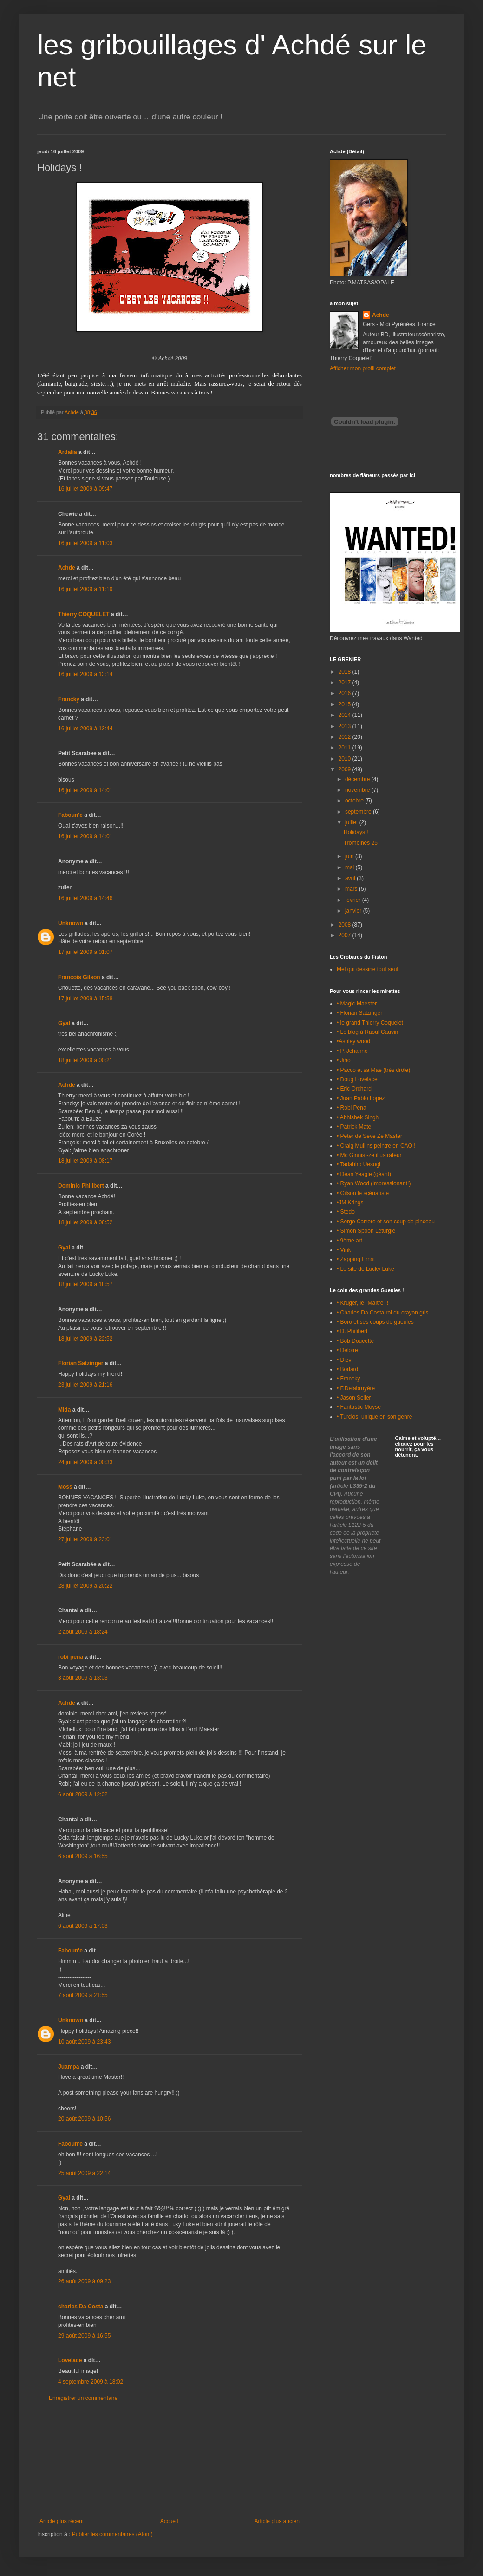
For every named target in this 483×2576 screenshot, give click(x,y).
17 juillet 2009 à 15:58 (85, 998)
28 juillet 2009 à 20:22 (85, 1586)
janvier (354, 910)
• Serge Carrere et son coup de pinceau (386, 1221)
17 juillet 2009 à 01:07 (85, 952)
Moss (65, 1487)
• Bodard (347, 1369)
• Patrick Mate (354, 1127)
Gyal (64, 1023)
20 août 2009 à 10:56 (84, 2119)
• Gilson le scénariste (363, 1193)
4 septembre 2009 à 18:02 (90, 2382)
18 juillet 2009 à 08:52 (85, 1222)
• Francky (348, 1378)
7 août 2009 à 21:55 (83, 1995)
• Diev (344, 1360)
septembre (359, 811)
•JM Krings (350, 1202)
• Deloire (347, 1350)
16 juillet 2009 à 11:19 (85, 589)
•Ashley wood (353, 1041)
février (353, 900)
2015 (345, 704)
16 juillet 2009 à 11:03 (85, 543)
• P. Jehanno (352, 1051)
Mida (64, 1409)
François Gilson (79, 977)
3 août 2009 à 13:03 (83, 1678)
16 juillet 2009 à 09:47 (85, 489)
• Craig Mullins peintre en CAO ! (376, 1146)
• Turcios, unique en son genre (374, 1416)
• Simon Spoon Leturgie (366, 1231)
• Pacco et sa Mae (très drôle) (373, 1070)
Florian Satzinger (80, 1363)
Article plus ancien (277, 2521)
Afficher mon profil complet (363, 368)
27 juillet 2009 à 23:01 (85, 1539)
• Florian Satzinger (359, 1013)
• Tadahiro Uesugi (358, 1164)
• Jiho (344, 1060)
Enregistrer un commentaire (83, 2398)
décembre (358, 779)
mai (350, 867)
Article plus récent (61, 2521)
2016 (345, 693)
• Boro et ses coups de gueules (375, 1322)
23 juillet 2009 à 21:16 (85, 1384)
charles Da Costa (80, 2306)
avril (351, 878)
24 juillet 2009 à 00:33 (85, 1462)
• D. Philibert (352, 1331)
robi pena (70, 1657)
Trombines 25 (361, 843)
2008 (345, 924)
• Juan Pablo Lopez (361, 1098)
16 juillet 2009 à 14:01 (85, 790)
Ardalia (67, 452)
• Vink (344, 1250)
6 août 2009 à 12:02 (83, 1794)
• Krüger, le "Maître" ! (362, 1303)
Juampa (68, 2066)
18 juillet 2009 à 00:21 (85, 1060)
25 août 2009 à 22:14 (84, 2173)
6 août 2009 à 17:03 (83, 1926)
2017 (345, 682)
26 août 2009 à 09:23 (84, 2281)
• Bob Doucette (355, 1341)
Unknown (70, 923)
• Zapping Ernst (356, 1259)
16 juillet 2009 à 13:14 (85, 674)
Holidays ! (356, 832)
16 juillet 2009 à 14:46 (85, 898)
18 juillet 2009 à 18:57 (85, 1284)
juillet (352, 822)
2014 (345, 715)
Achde (66, 568)
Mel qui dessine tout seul (367, 969)
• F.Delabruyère (356, 1388)
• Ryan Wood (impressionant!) (374, 1183)
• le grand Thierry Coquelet (370, 1022)
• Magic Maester (357, 1003)
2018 (345, 672)
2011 (345, 747)
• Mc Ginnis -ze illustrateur (369, 1155)
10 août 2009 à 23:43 (84, 2041)
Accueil (169, 2521)
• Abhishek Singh (358, 1117)
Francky (68, 699)
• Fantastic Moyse (359, 1407)
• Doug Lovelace (357, 1079)
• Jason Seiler (354, 1397)
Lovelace (70, 2360)
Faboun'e (70, 815)
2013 (345, 726)
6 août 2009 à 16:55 (83, 1856)
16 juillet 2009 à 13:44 (85, 728)
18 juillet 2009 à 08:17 (85, 1160)
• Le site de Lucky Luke (365, 1269)
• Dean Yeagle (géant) (364, 1174)
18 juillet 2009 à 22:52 (85, 1338)
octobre (355, 800)
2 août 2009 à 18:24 (83, 1632)
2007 (345, 935)
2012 (345, 737)
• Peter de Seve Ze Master (369, 1136)
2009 (345, 769)
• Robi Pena (351, 1107)
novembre (358, 790)
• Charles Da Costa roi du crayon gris (383, 1312)
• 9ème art (349, 1240)
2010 (345, 759)
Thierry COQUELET (84, 614)
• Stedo (346, 1212)
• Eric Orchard (354, 1088)
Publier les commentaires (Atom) (112, 2534)
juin (350, 856)
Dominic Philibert (81, 1186)
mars (352, 889)
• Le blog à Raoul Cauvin (367, 1032)
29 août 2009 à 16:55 (84, 2336)
